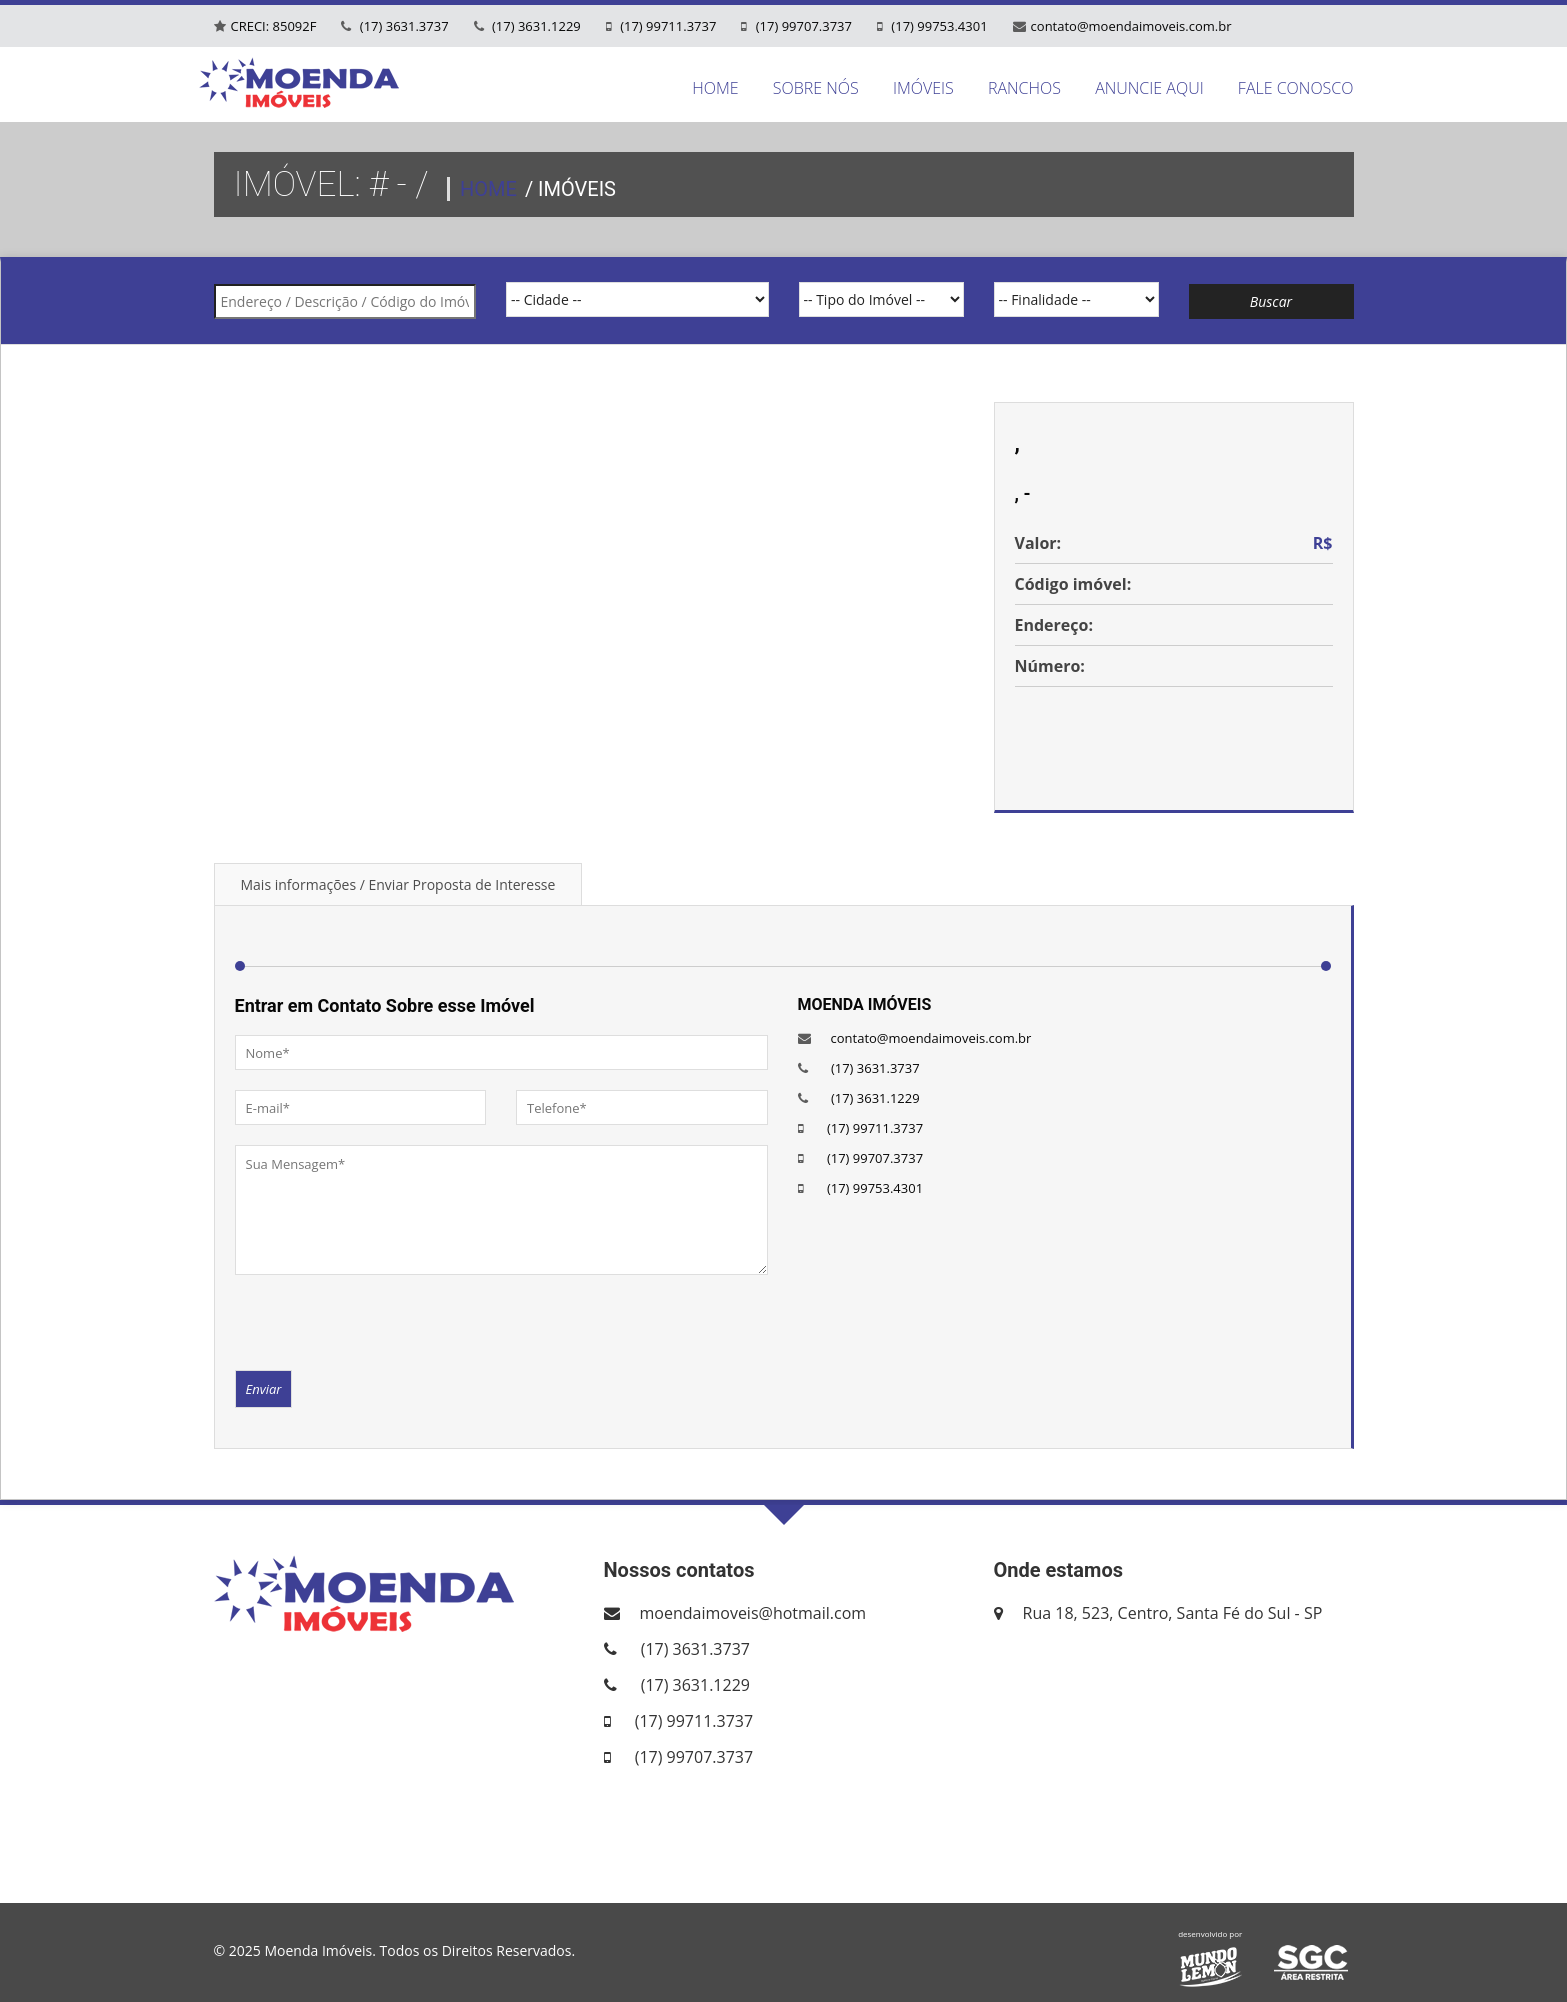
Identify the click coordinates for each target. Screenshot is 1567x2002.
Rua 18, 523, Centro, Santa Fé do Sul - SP (1173, 1613)
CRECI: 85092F (274, 26)
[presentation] (387, 1321)
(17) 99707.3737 (802, 26)
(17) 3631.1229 (535, 26)
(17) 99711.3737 (667, 26)
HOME (715, 88)
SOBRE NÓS (816, 88)
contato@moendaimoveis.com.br (1131, 26)
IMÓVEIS (923, 88)
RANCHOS (1024, 88)
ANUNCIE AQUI (1149, 88)
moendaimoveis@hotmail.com (753, 1613)
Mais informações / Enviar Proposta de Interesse (398, 884)
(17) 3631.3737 (402, 26)
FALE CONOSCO (1296, 88)
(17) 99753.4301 (938, 26)
